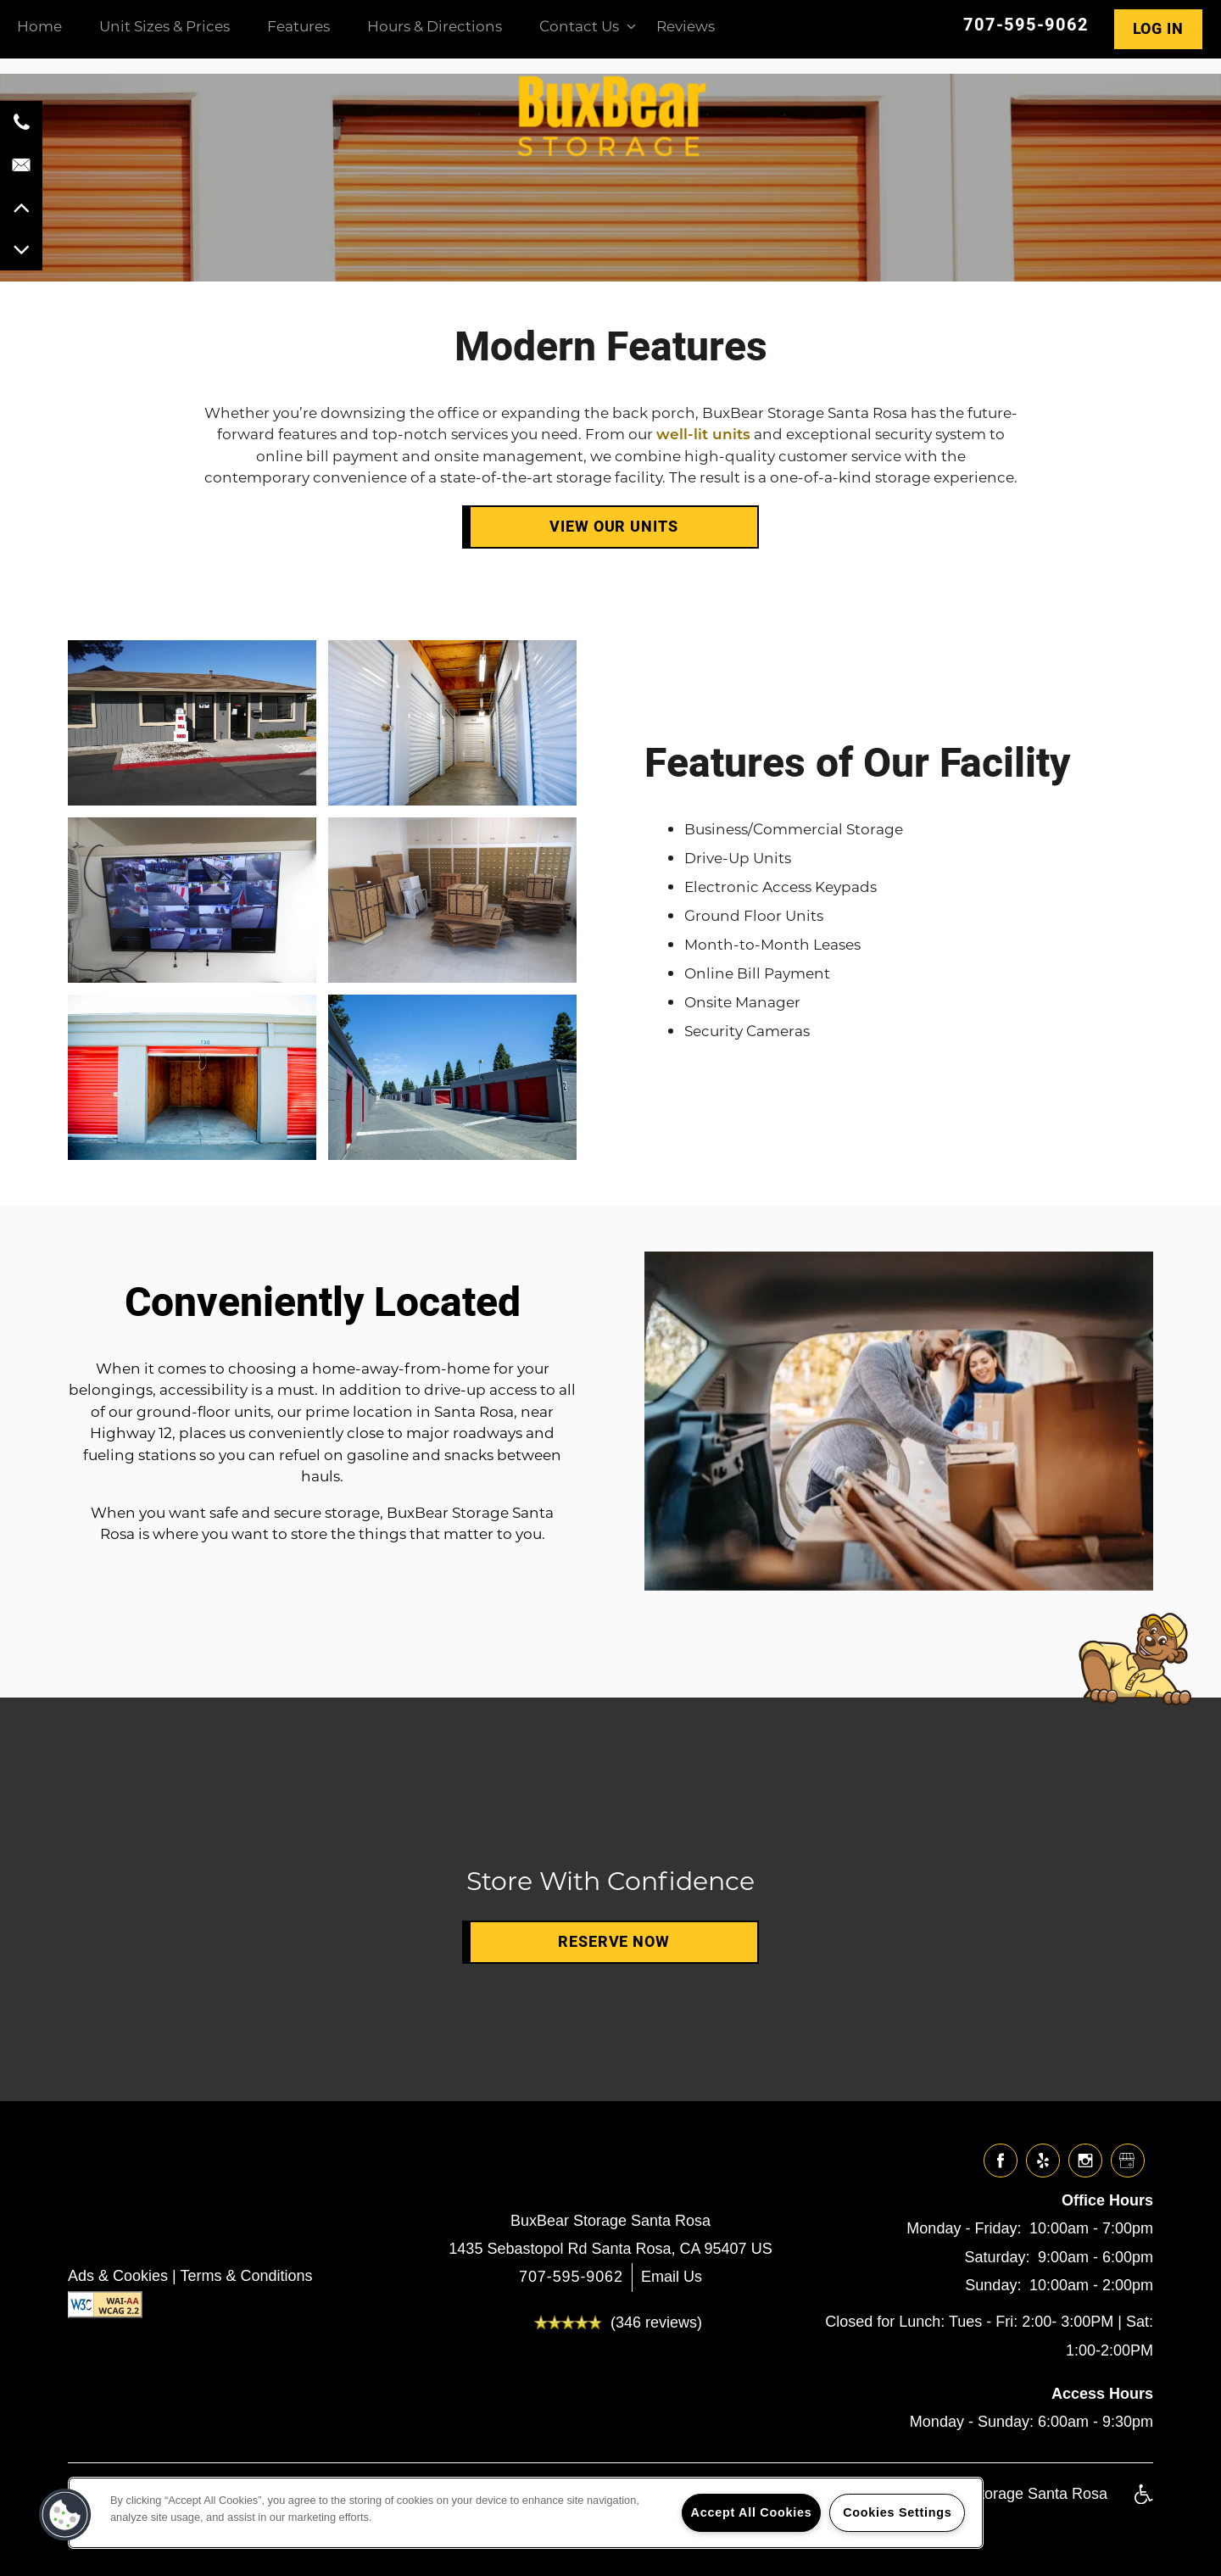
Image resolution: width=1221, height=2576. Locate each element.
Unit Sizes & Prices (164, 25)
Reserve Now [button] (614, 1942)
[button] (1155, 29)
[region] (526, 2513)
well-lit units (703, 433)
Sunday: (993, 2285)
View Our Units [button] (613, 527)
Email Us (671, 2276)
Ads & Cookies (118, 2275)
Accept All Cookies (751, 2512)
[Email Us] (21, 164)
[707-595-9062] (21, 122)
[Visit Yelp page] (1043, 2161)
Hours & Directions (434, 25)
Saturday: (996, 2257)
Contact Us (579, 25)
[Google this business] (1128, 2161)
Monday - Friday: (963, 2228)
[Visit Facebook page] (1001, 2161)
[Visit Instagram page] (1085, 2161)
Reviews (685, 25)
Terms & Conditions (246, 2275)
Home (39, 25)
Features (298, 25)
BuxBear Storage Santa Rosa (610, 2220)
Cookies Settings (897, 2512)
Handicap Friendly (1143, 2503)
